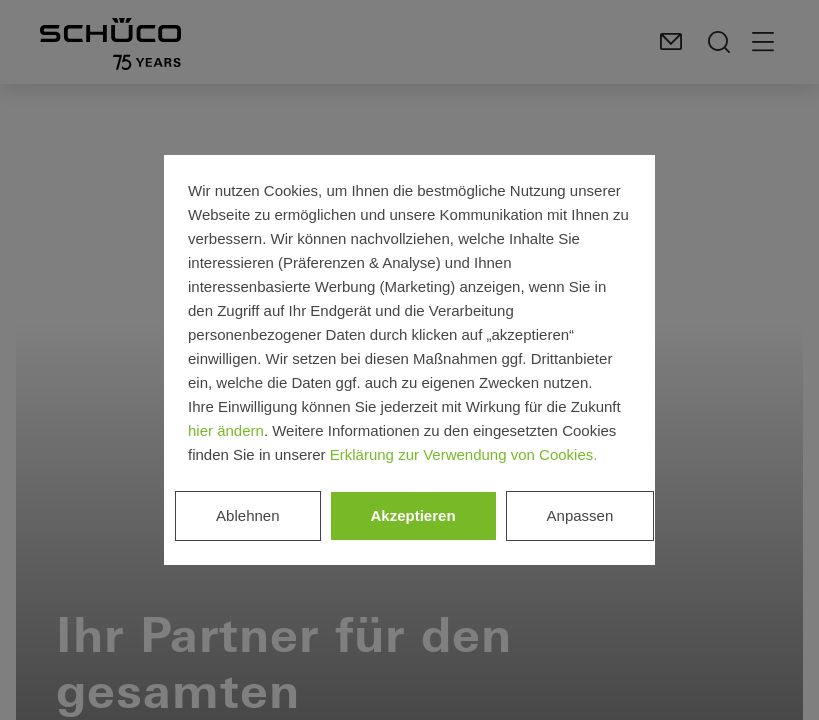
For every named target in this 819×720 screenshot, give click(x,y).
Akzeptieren (413, 515)
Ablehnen (247, 515)
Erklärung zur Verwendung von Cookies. (464, 454)
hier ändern (226, 430)
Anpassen (580, 515)
